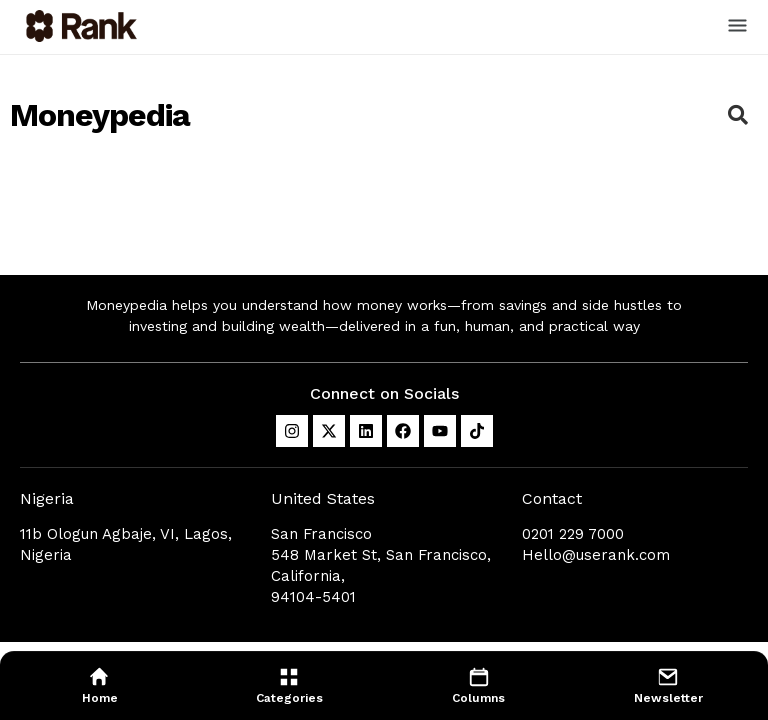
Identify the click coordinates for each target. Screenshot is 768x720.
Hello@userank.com (596, 555)
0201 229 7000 (573, 534)
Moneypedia (100, 115)
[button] (738, 27)
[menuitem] (100, 685)
